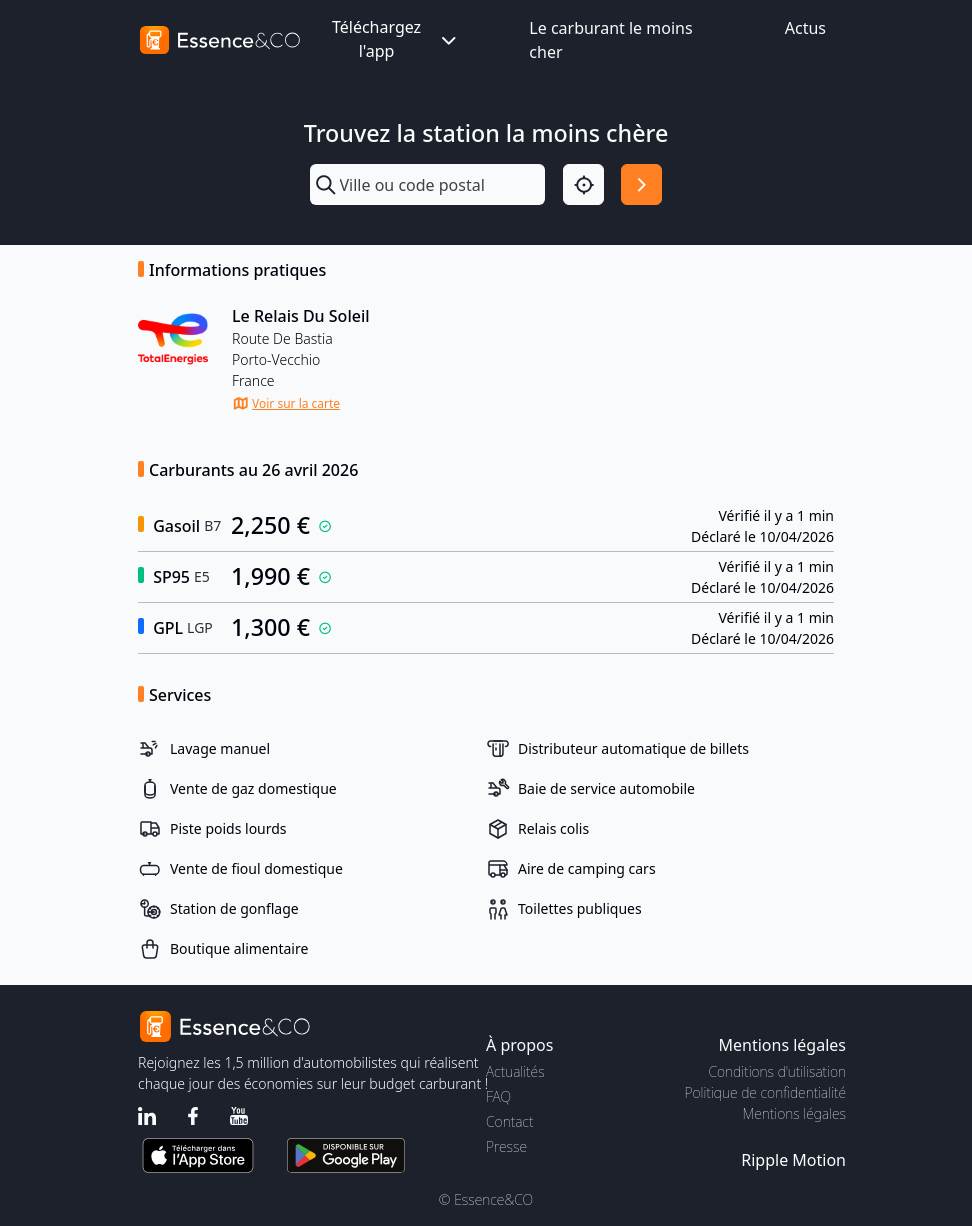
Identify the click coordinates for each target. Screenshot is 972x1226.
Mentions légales (794, 1113)
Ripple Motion (793, 1160)
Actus (805, 28)
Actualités (515, 1071)
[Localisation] (583, 184)
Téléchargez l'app (396, 39)
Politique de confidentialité (765, 1092)
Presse (506, 1146)
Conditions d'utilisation (777, 1071)
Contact (509, 1121)
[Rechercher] (641, 184)
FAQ (498, 1096)
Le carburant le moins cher (610, 40)
